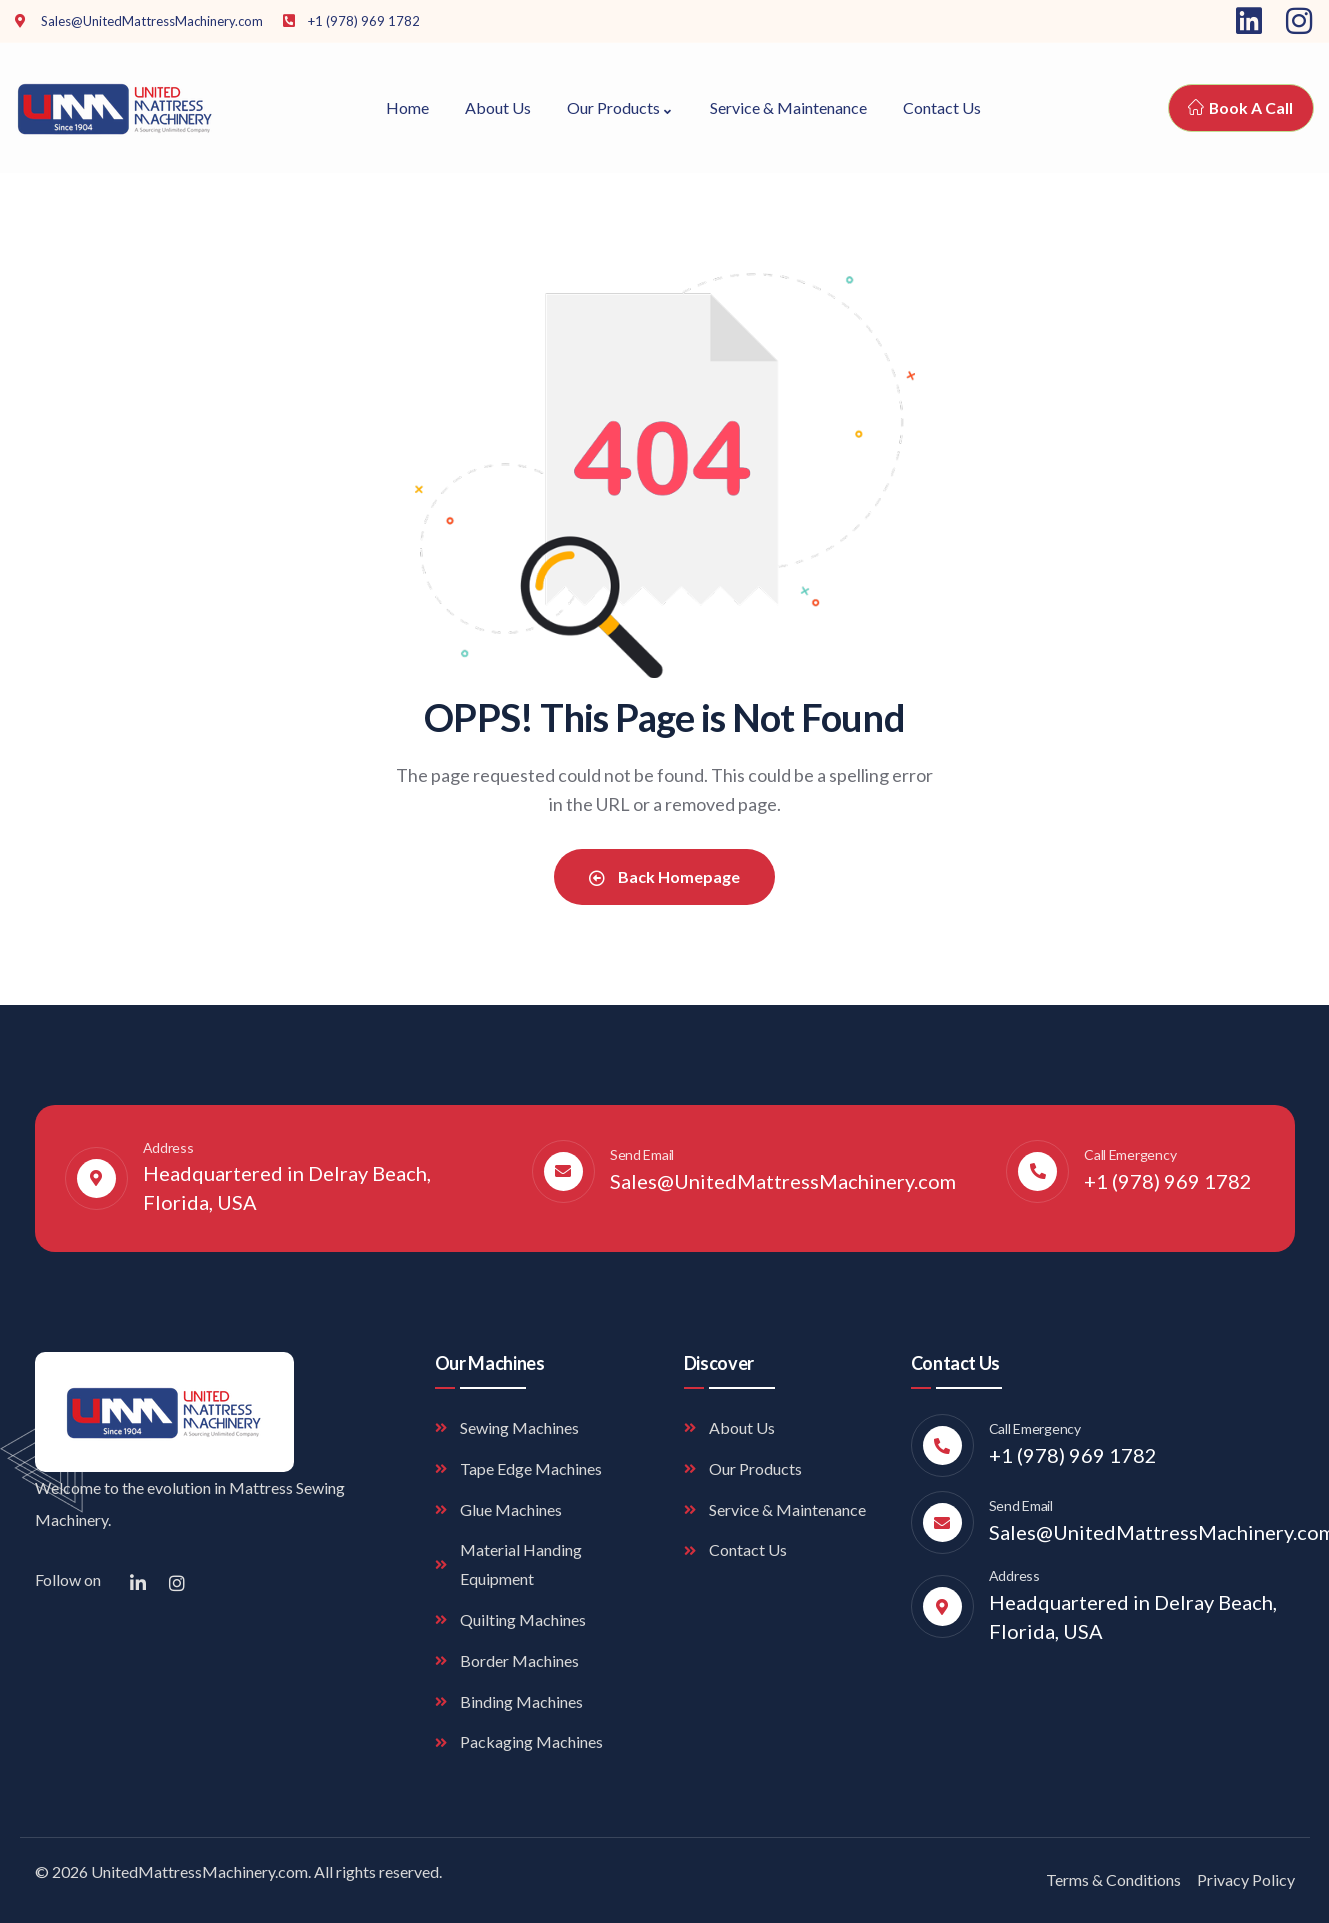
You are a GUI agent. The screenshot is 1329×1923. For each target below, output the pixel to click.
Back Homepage (664, 876)
